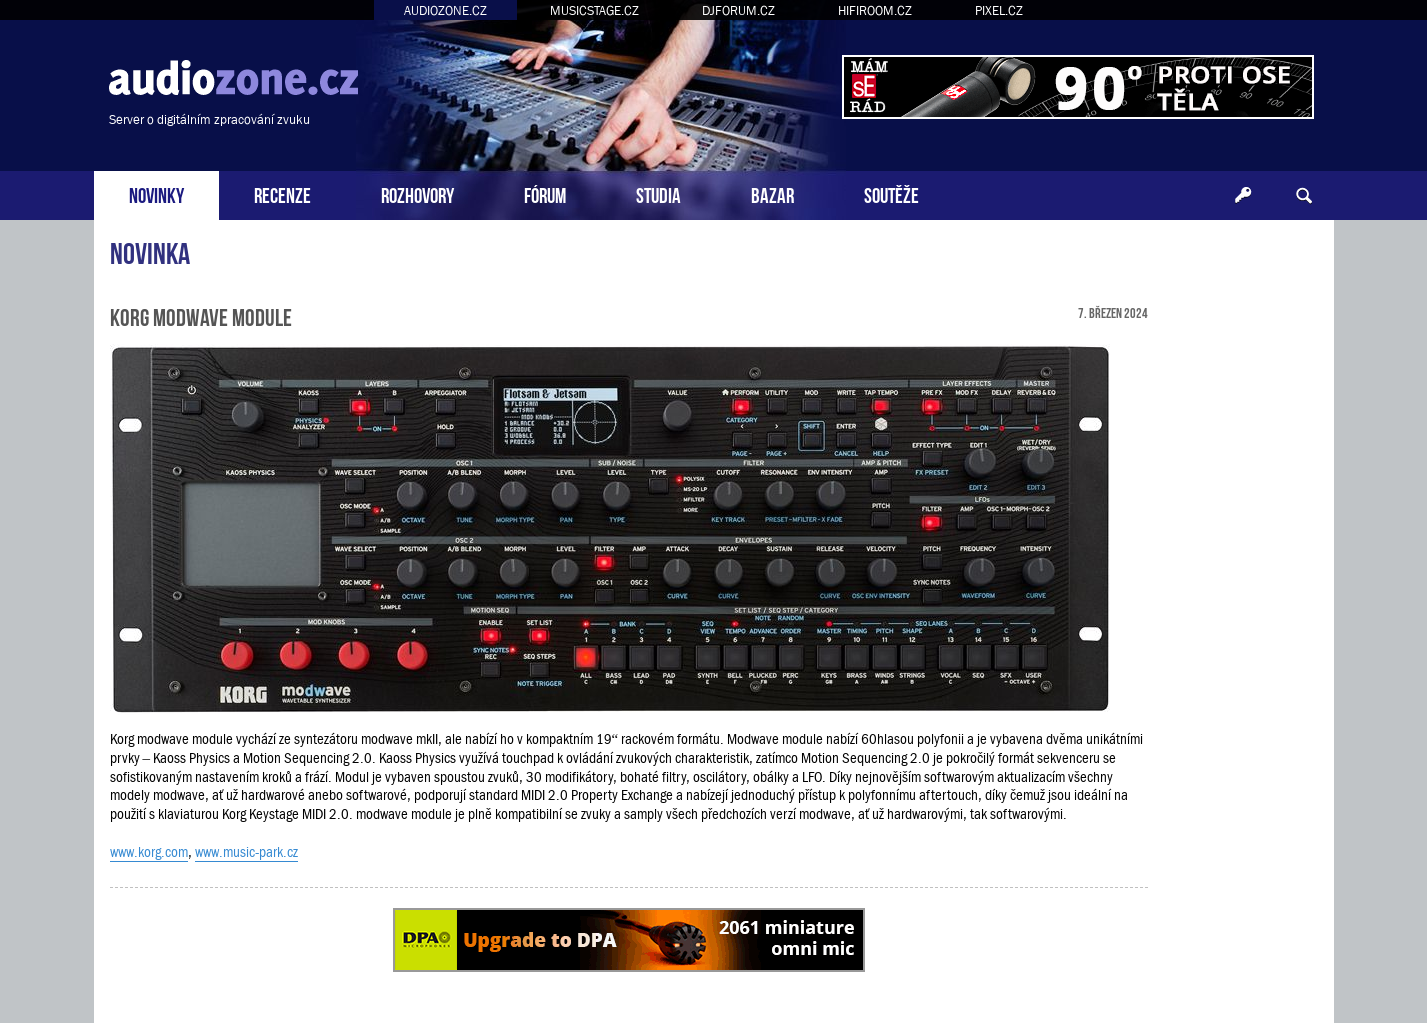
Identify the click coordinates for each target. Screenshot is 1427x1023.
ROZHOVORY (417, 193)
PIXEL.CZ (999, 10)
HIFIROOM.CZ (875, 10)
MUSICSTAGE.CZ (594, 10)
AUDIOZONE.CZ (445, 10)
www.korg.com (149, 852)
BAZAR (772, 193)
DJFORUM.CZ (738, 10)
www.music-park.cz (246, 852)
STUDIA (658, 193)
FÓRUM (545, 193)
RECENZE (282, 193)
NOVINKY (156, 193)
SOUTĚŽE (891, 193)
